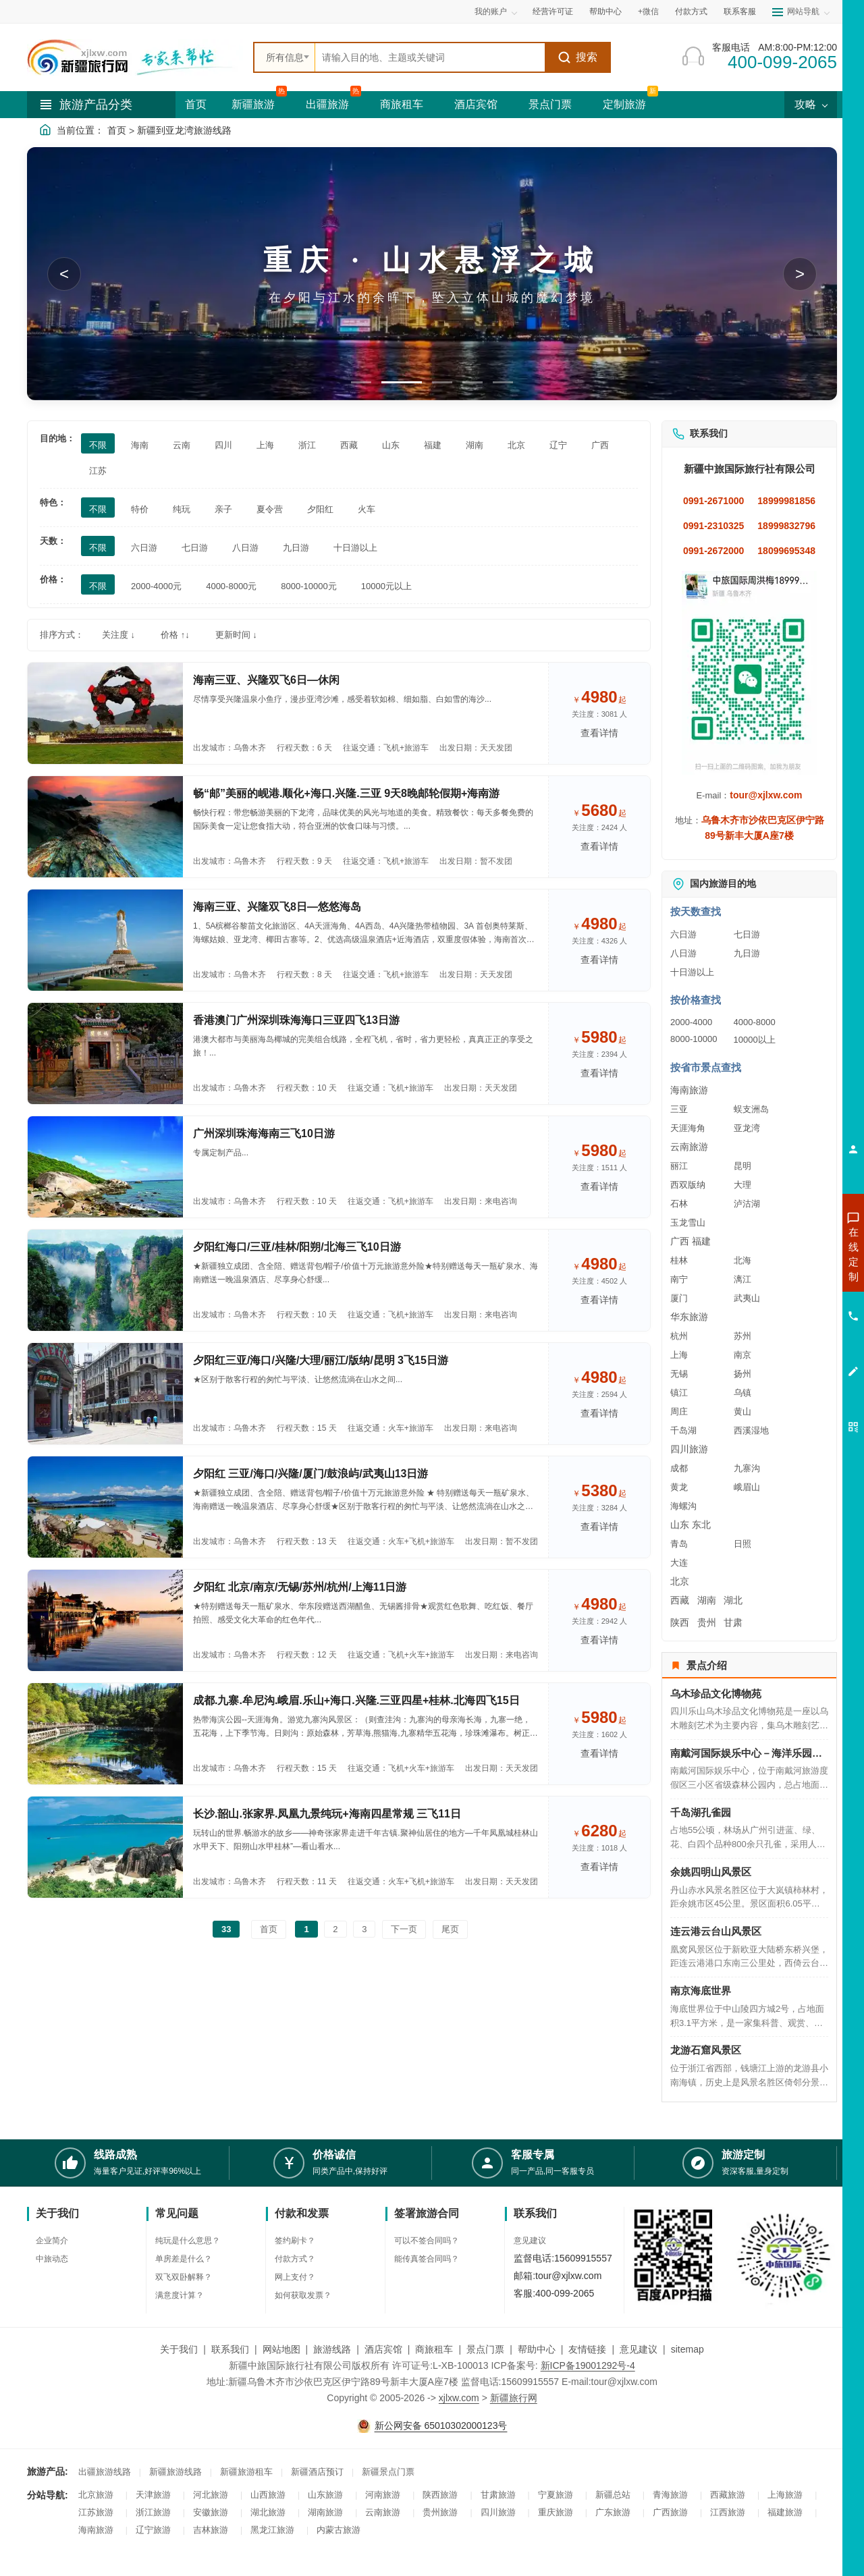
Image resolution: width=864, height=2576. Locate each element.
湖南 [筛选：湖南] (474, 445)
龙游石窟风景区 (705, 2050)
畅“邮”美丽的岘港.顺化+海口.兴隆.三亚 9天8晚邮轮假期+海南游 (346, 793)
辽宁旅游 (153, 2530)
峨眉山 (747, 1487)
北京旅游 (95, 2495)
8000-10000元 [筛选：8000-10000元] (308, 586)
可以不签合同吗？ (426, 2240)
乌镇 (742, 1393)
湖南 (706, 1600)
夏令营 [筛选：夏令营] (269, 509)
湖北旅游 (268, 2512)
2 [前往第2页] (335, 1929)
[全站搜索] (430, 57)
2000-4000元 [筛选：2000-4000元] (156, 586)
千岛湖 (683, 1430)
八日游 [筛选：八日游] (245, 548)
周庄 (679, 1411)
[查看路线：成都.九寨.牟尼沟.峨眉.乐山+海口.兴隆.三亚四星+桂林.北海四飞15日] (105, 1733)
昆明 (742, 1166)
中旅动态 (52, 2259)
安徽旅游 (210, 2512)
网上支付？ (295, 2277)
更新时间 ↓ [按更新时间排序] (236, 635)
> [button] (800, 274)
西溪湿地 (751, 1430)
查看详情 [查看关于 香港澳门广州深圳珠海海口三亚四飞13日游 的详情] (599, 1073)
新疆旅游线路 (175, 2472)
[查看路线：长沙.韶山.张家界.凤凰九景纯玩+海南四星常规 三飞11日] (105, 1847)
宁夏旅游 (555, 2495)
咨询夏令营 (793, 1302)
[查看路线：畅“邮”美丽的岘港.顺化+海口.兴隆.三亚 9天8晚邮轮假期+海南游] (105, 826)
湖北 (733, 1600)
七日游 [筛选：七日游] (195, 548)
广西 (679, 1241)
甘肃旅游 (498, 2495)
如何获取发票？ (303, 2295)
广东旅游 (612, 2512)
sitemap (687, 2349)
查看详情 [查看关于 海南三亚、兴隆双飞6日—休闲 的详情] (599, 733)
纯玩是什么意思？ (187, 2240)
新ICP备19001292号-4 (588, 2365)
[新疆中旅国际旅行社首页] (135, 57)
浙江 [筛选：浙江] (307, 445)
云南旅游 (689, 1146)
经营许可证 (553, 11)
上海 (679, 1355)
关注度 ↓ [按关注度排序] (118, 635)
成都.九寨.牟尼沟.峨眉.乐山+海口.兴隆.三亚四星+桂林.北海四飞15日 (356, 1700)
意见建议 (530, 2240)
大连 (679, 1563)
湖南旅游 (325, 2512)
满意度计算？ (179, 2295)
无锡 (679, 1374)
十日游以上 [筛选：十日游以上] (355, 548)
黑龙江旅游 (272, 2530)
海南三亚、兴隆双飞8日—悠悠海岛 (277, 906)
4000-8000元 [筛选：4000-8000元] (231, 586)
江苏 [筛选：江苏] (98, 471)
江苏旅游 (95, 2512)
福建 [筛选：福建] (432, 445)
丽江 (679, 1166)
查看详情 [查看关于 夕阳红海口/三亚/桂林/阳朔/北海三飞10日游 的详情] (599, 1299)
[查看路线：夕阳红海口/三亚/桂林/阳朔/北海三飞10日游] (105, 1280)
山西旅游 (268, 2495)
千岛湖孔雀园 (700, 1812)
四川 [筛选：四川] (223, 445)
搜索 (577, 57)
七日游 (747, 934)
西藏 (679, 1600)
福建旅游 (785, 2512)
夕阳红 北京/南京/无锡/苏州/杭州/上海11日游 (299, 1587)
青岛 (679, 1544)
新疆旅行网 (513, 2397)
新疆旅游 (253, 104)
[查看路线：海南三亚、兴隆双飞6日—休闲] (105, 713)
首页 (196, 104)
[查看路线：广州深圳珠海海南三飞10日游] (105, 1166)
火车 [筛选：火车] (366, 509)
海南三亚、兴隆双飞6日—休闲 (266, 680)
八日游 (683, 953)
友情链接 (587, 2349)
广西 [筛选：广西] (600, 445)
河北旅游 (210, 2495)
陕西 (679, 1622)
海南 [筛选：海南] (139, 445)
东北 (701, 1524)
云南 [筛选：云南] (181, 445)
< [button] (64, 274)
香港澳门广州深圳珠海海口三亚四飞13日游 (296, 1020)
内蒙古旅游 (338, 2530)
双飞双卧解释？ (183, 2277)
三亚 (679, 1109)
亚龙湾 (747, 1128)
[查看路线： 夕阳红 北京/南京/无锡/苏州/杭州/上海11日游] (105, 1620)
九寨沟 (747, 1468)
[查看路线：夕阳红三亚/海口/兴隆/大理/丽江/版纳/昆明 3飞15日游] (105, 1393)
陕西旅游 (440, 2495)
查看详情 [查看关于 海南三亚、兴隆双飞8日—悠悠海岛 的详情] (599, 959)
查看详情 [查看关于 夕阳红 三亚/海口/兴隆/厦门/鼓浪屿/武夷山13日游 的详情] (599, 1526)
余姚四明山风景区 (710, 1872)
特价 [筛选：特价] (139, 509)
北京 (679, 1581)
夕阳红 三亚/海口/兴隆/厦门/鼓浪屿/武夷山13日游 (310, 1473)
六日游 (683, 934)
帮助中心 (605, 11)
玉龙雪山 (687, 1222)
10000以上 (755, 1040)
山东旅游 (325, 2495)
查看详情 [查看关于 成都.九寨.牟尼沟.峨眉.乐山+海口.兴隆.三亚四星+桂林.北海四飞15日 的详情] (599, 1753)
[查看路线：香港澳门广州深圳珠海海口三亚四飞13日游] (105, 1053)
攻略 (810, 104)
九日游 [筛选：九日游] (296, 548)
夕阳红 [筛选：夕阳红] (320, 509)
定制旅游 (624, 104)
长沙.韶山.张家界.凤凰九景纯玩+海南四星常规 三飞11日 (327, 1813)
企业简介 (52, 2240)
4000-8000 (755, 1022)
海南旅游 (689, 1090)
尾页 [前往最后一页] (450, 1929)
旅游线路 (332, 2349)
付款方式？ (295, 2259)
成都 (679, 1468)
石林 (679, 1204)
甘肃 (733, 1622)
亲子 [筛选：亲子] (223, 509)
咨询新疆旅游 (793, 1254)
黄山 (742, 1411)
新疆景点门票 (388, 2472)
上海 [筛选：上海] (265, 445)
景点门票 (550, 104)
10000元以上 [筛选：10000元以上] (386, 586)
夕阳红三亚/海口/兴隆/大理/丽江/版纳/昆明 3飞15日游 (320, 1360)
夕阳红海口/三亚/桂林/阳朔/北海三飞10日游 (297, 1247)
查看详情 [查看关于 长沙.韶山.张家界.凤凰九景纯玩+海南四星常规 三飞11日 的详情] (599, 1866)
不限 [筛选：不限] (98, 445)
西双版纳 (687, 1185)
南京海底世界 (700, 1990)
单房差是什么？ (183, 2259)
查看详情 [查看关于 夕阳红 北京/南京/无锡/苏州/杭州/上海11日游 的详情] (599, 1640)
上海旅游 (785, 2495)
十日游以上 (692, 972)
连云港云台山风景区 (715, 1931)
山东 (679, 1524)
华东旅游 (689, 1316)
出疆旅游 (327, 104)
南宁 (679, 1279)
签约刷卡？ (295, 2240)
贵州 (706, 1622)
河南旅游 (382, 2495)
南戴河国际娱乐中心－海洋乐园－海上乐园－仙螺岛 (749, 1753)
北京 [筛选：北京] (516, 445)
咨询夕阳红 (793, 1351)
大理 (742, 1185)
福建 (701, 1241)
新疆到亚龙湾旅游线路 (184, 130)
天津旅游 (153, 2495)
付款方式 (691, 11)
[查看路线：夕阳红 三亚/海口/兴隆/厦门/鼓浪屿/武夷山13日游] (105, 1507)
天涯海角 (687, 1128)
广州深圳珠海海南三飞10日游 (264, 1133)
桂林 (679, 1260)
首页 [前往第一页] (268, 1929)
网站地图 (281, 2349)
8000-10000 (693, 1039)
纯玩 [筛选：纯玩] (181, 509)
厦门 (679, 1298)
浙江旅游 (153, 2512)
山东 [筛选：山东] (391, 445)
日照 (742, 1544)
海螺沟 (683, 1506)
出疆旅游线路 (104, 2472)
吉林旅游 (210, 2530)
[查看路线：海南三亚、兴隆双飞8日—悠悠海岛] (105, 940)
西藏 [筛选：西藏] (349, 445)
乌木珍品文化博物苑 (715, 1693)
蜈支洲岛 (751, 1109)
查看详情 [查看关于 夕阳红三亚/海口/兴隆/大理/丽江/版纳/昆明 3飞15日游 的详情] (599, 1413)
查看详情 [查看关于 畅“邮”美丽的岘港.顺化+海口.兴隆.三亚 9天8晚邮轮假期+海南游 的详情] (599, 846)
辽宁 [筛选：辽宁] (558, 445)
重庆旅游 (555, 2512)
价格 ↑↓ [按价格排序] (175, 635)
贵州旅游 (440, 2512)
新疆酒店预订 (317, 2472)
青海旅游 (670, 2495)
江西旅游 (727, 2512)
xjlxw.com (459, 2397)
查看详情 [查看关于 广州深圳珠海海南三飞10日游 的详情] (599, 1186)
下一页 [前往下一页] (404, 1929)
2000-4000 (691, 1022)
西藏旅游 (727, 2495)
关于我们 (179, 2349)
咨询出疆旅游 (793, 1278)
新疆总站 (612, 2495)
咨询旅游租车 (793, 1327)
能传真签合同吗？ (426, 2259)
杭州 (679, 1336)
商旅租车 (401, 104)
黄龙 (679, 1487)
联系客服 (740, 11)
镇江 (679, 1393)
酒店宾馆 (475, 104)
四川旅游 (689, 1449)
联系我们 (230, 2349)
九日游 (747, 953)
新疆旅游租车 (246, 2472)
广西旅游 (670, 2512)
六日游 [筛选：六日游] (144, 548)
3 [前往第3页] (364, 1929)
